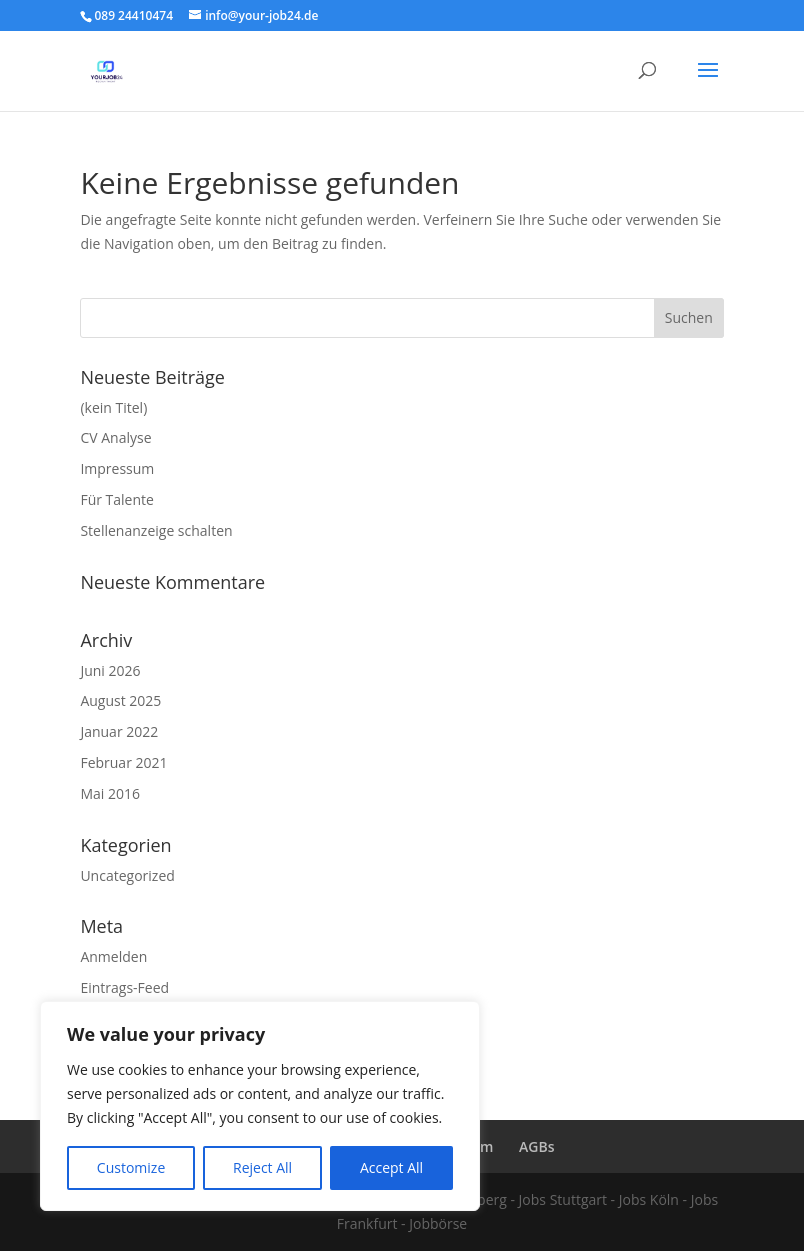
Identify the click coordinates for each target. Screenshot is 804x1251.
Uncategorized (127, 875)
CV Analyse (115, 437)
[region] (260, 1106)
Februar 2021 (123, 762)
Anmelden (113, 956)
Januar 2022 (119, 731)
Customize (131, 1167)
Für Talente (117, 499)
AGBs (536, 1146)
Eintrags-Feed (124, 987)
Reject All (262, 1167)
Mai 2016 (110, 793)
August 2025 (120, 700)
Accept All (391, 1167)
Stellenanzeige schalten (156, 530)
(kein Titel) (113, 407)
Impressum (117, 468)
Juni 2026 (110, 670)
